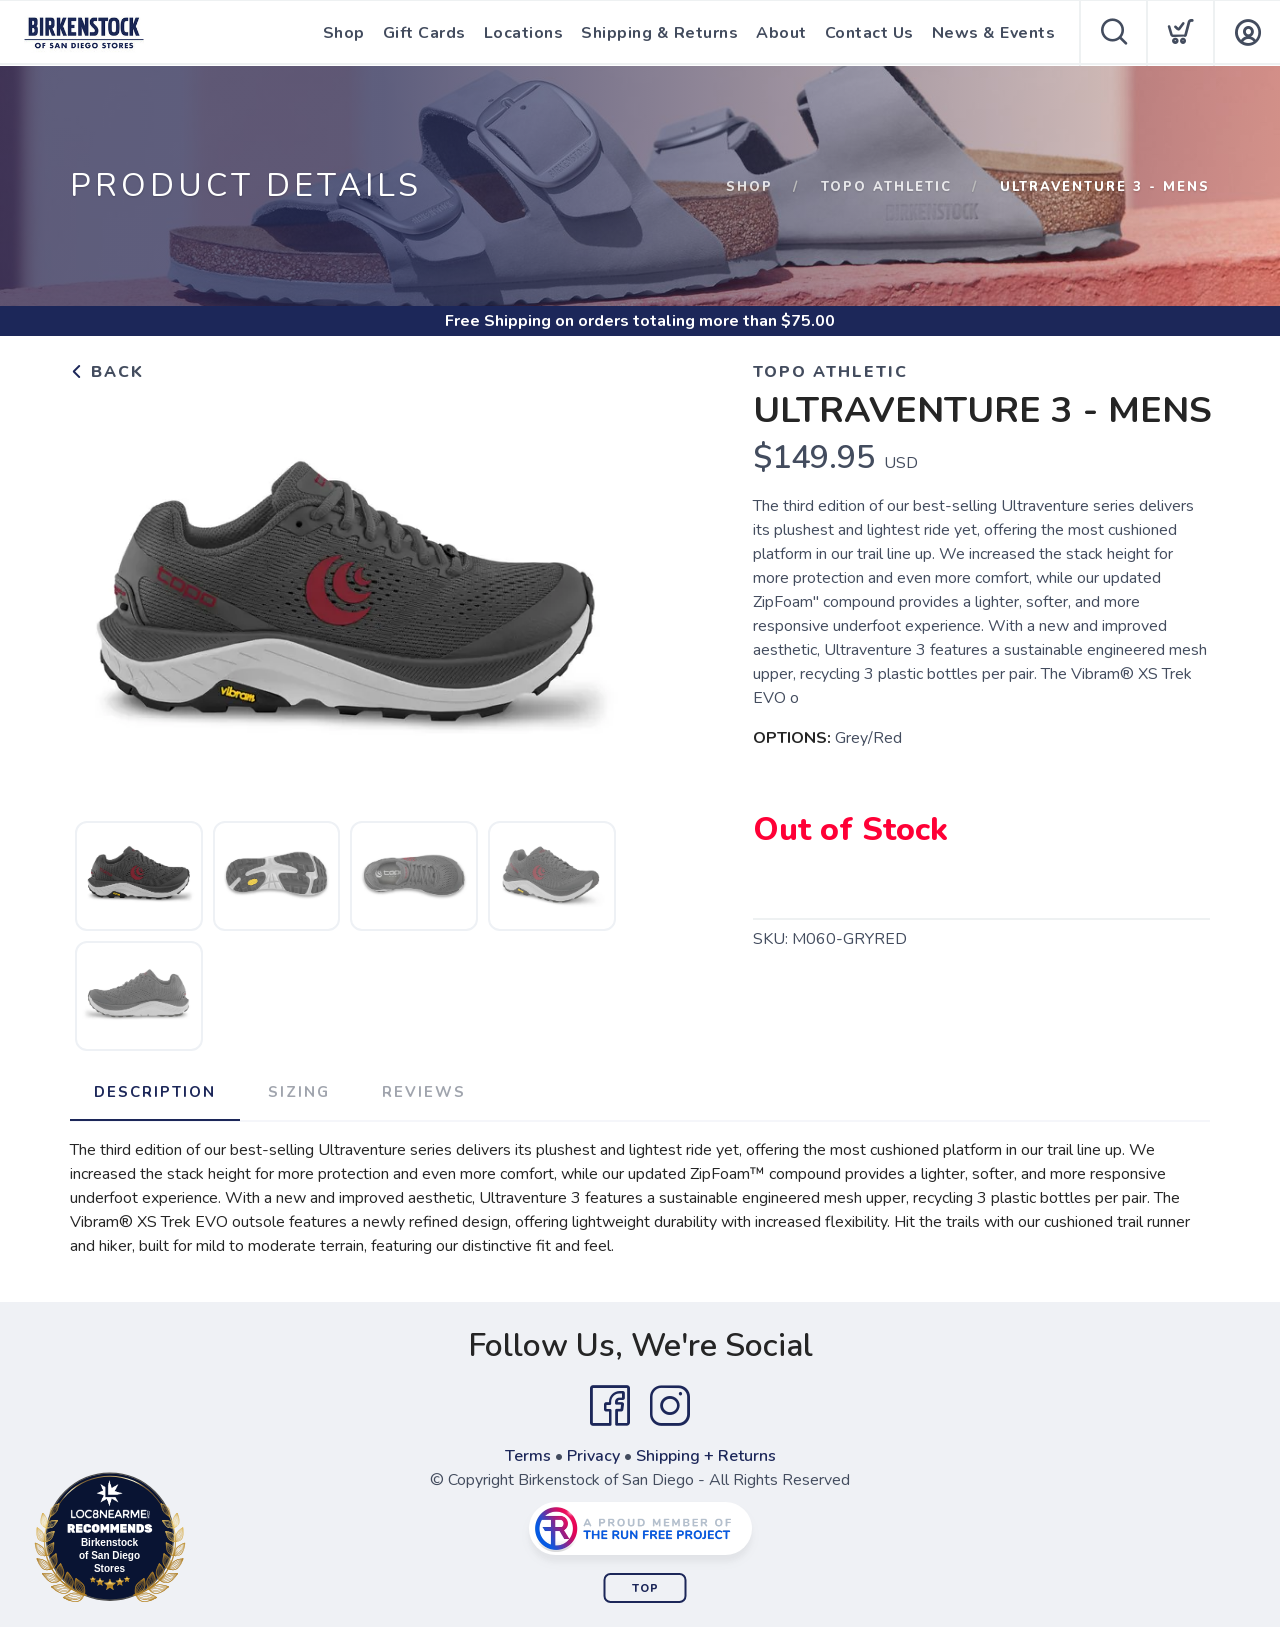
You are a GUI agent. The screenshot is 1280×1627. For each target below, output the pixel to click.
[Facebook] (610, 1406)
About (781, 33)
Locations (524, 33)
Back (107, 372)
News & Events (994, 33)
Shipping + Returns (706, 1456)
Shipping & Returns (659, 33)
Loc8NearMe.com (197, 1541)
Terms (528, 1456)
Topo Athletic (886, 187)
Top (645, 1588)
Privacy (593, 1456)
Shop (344, 33)
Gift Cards (424, 33)
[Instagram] (670, 1406)
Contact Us (869, 33)
